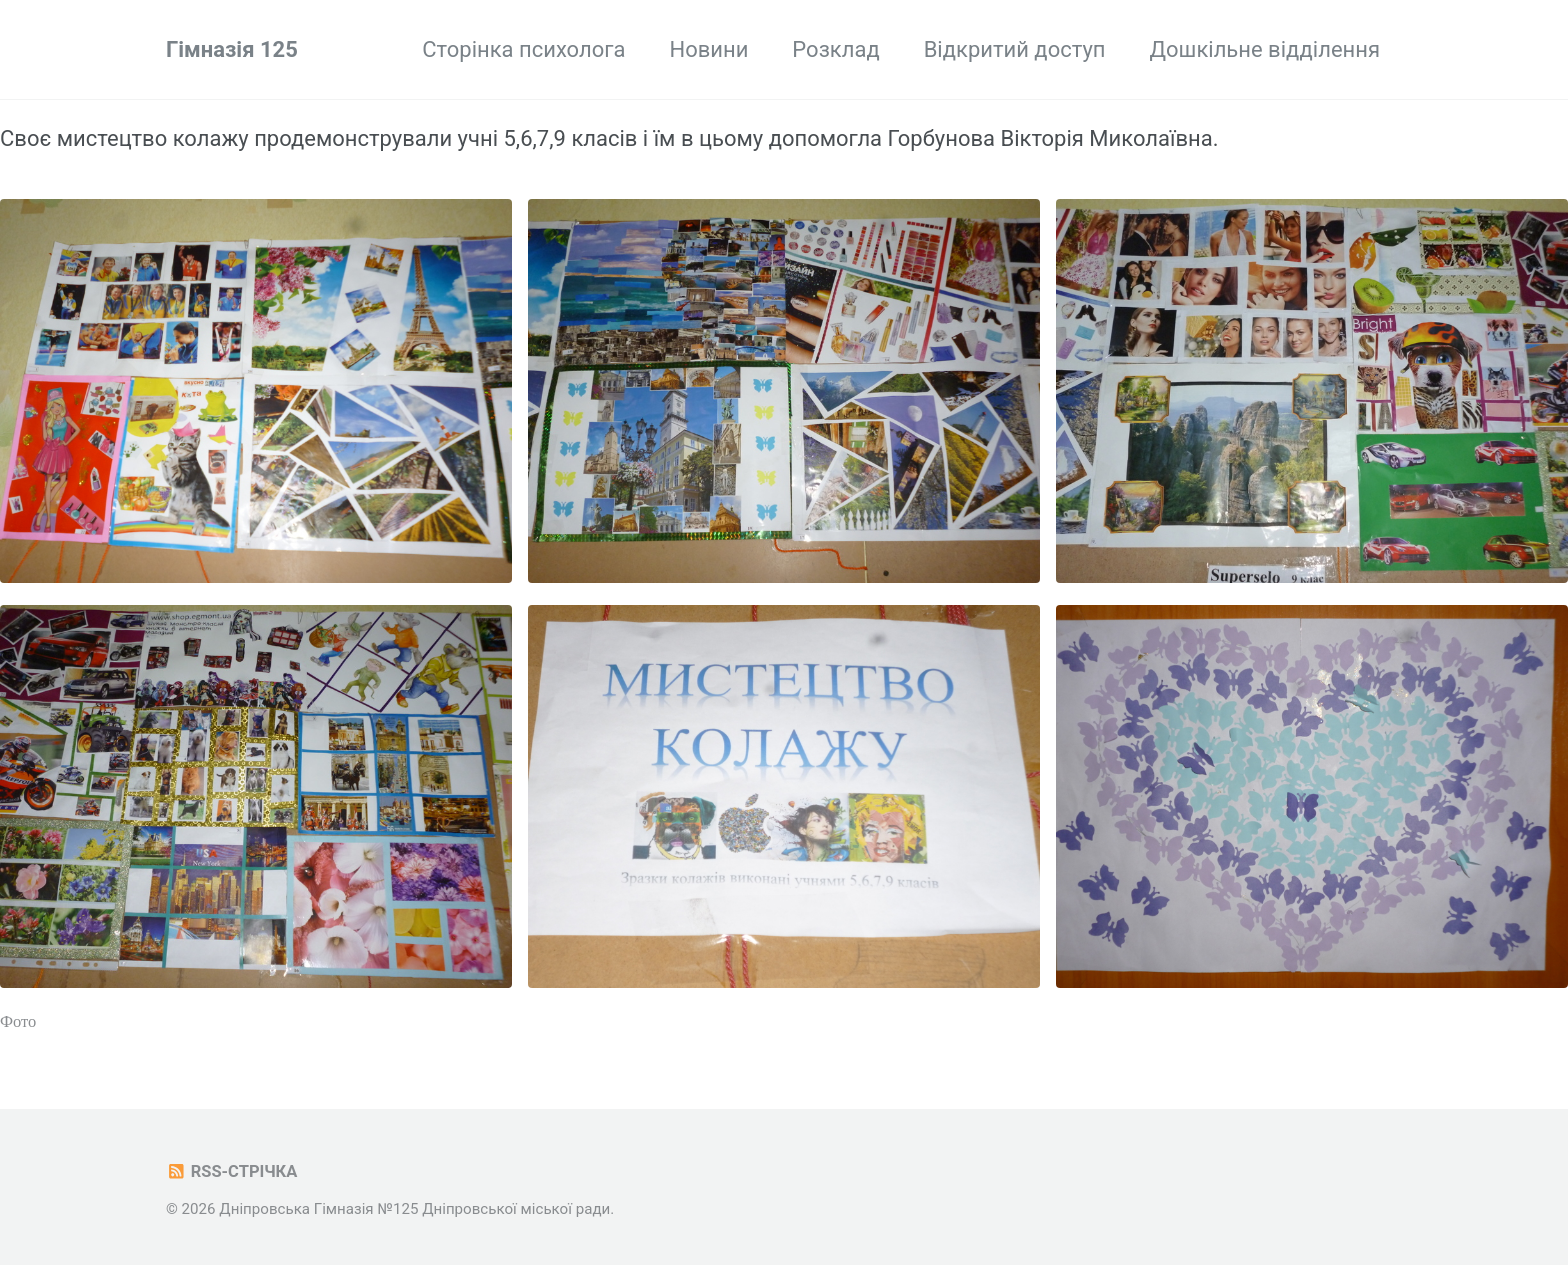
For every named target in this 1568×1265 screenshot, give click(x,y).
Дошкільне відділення (1265, 49)
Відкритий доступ (1015, 49)
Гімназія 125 (232, 49)
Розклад (835, 49)
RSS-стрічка (231, 1171)
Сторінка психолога (523, 49)
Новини (708, 49)
